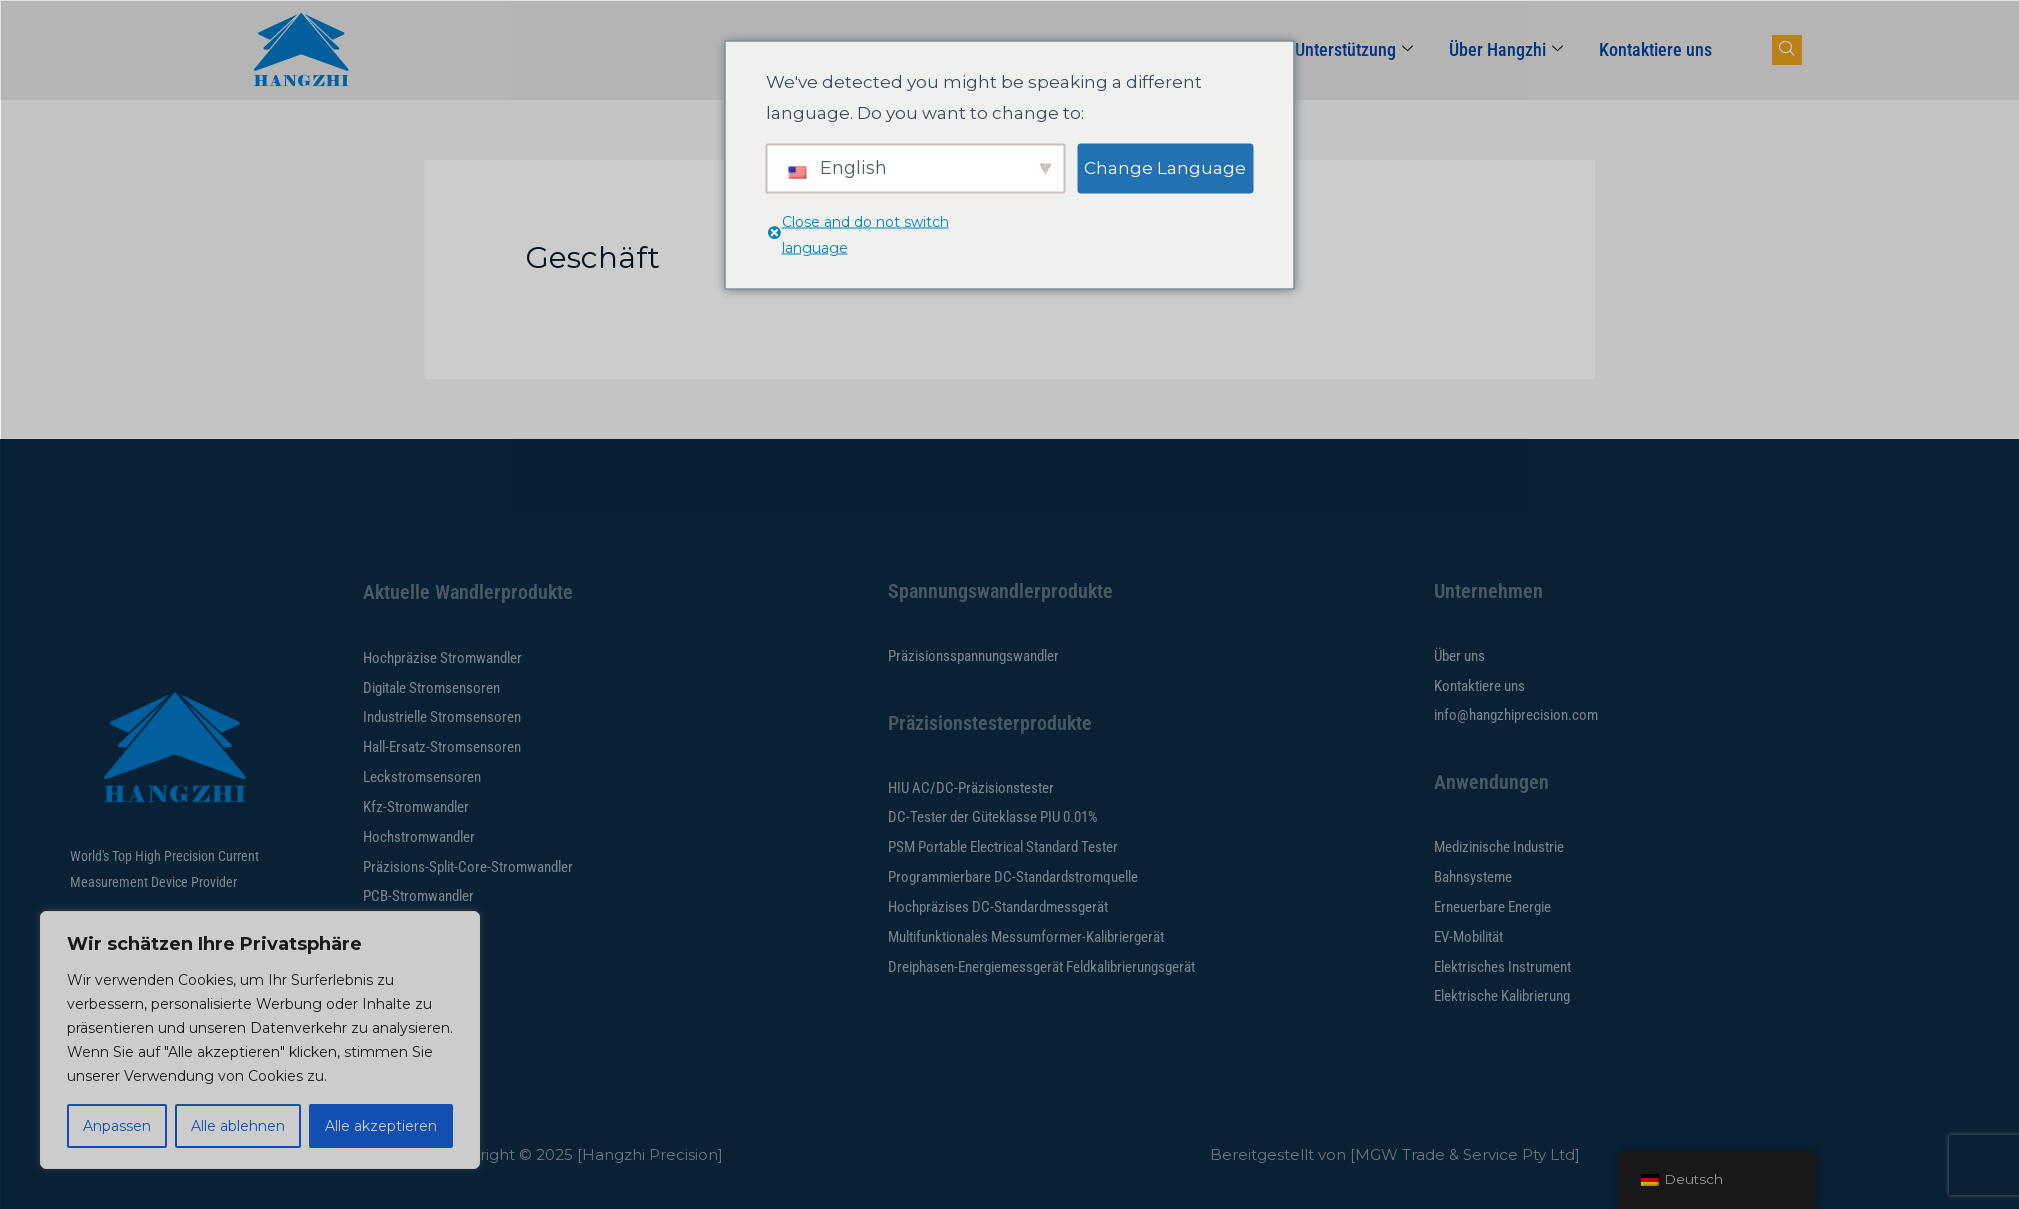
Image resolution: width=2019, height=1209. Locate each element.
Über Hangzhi (1506, 49)
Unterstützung (1354, 49)
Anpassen (117, 1126)
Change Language (1165, 167)
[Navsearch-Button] (1787, 50)
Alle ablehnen (238, 1126)
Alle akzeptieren (381, 1126)
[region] (260, 1040)
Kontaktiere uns (1655, 49)
